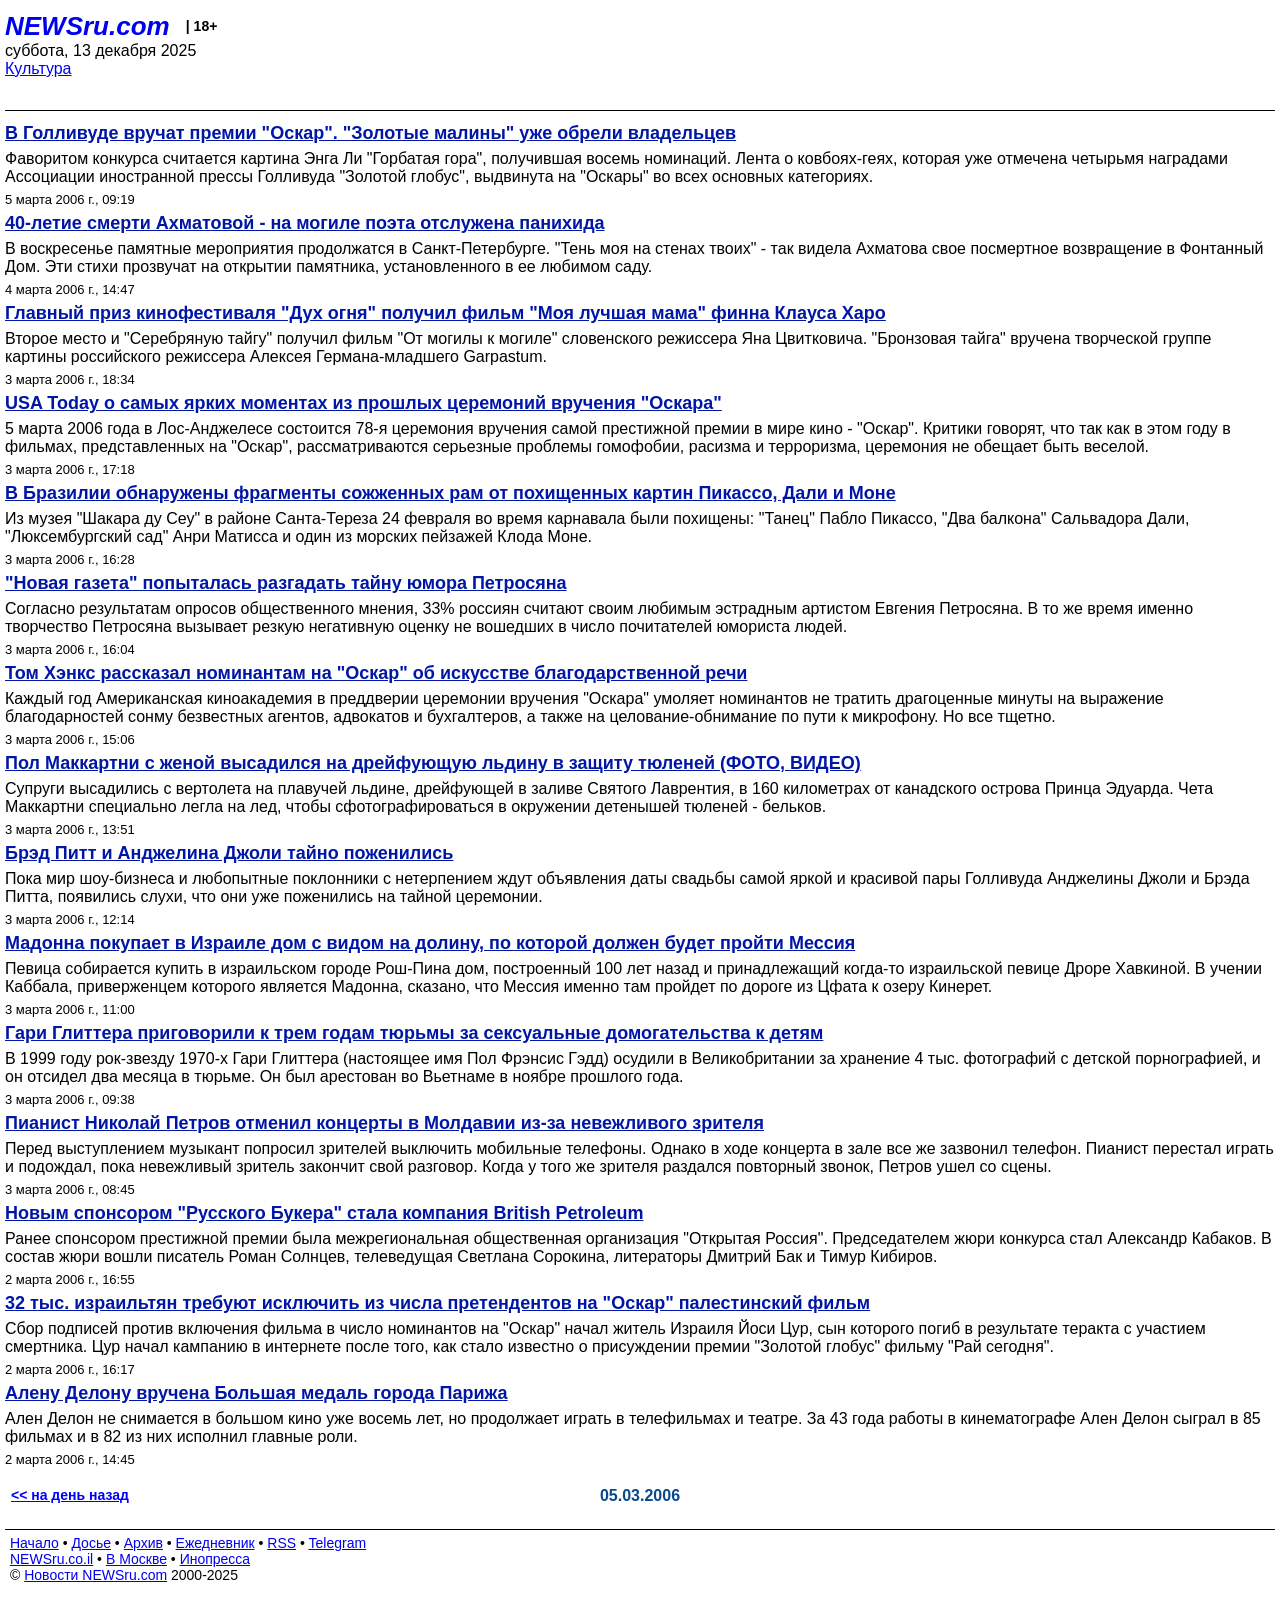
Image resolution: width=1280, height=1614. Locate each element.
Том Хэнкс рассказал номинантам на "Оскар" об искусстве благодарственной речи (376, 673)
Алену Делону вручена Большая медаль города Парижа (256, 1393)
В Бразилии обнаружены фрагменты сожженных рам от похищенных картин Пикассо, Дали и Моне (450, 493)
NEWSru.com (87, 26)
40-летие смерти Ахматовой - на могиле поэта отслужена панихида (305, 223)
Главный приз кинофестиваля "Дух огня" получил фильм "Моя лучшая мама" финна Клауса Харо (445, 313)
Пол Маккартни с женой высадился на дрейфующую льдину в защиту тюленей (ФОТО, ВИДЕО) (433, 763)
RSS (281, 1543)
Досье (91, 1543)
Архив (143, 1543)
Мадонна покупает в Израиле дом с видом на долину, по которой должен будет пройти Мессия (430, 943)
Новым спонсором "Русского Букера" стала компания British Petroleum (324, 1213)
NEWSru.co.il (51, 1559)
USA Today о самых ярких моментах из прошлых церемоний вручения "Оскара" (363, 403)
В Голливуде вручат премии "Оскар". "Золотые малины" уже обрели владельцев (370, 133)
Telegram (338, 1543)
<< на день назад (70, 1495)
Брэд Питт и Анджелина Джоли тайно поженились (229, 853)
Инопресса (215, 1559)
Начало (34, 1543)
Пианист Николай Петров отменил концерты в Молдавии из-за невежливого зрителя (384, 1123)
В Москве (136, 1559)
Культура (38, 68)
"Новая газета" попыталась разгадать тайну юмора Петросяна (286, 583)
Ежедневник (215, 1543)
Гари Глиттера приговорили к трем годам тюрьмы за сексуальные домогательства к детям (414, 1033)
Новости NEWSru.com (95, 1575)
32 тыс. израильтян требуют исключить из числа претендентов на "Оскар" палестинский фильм (437, 1303)
